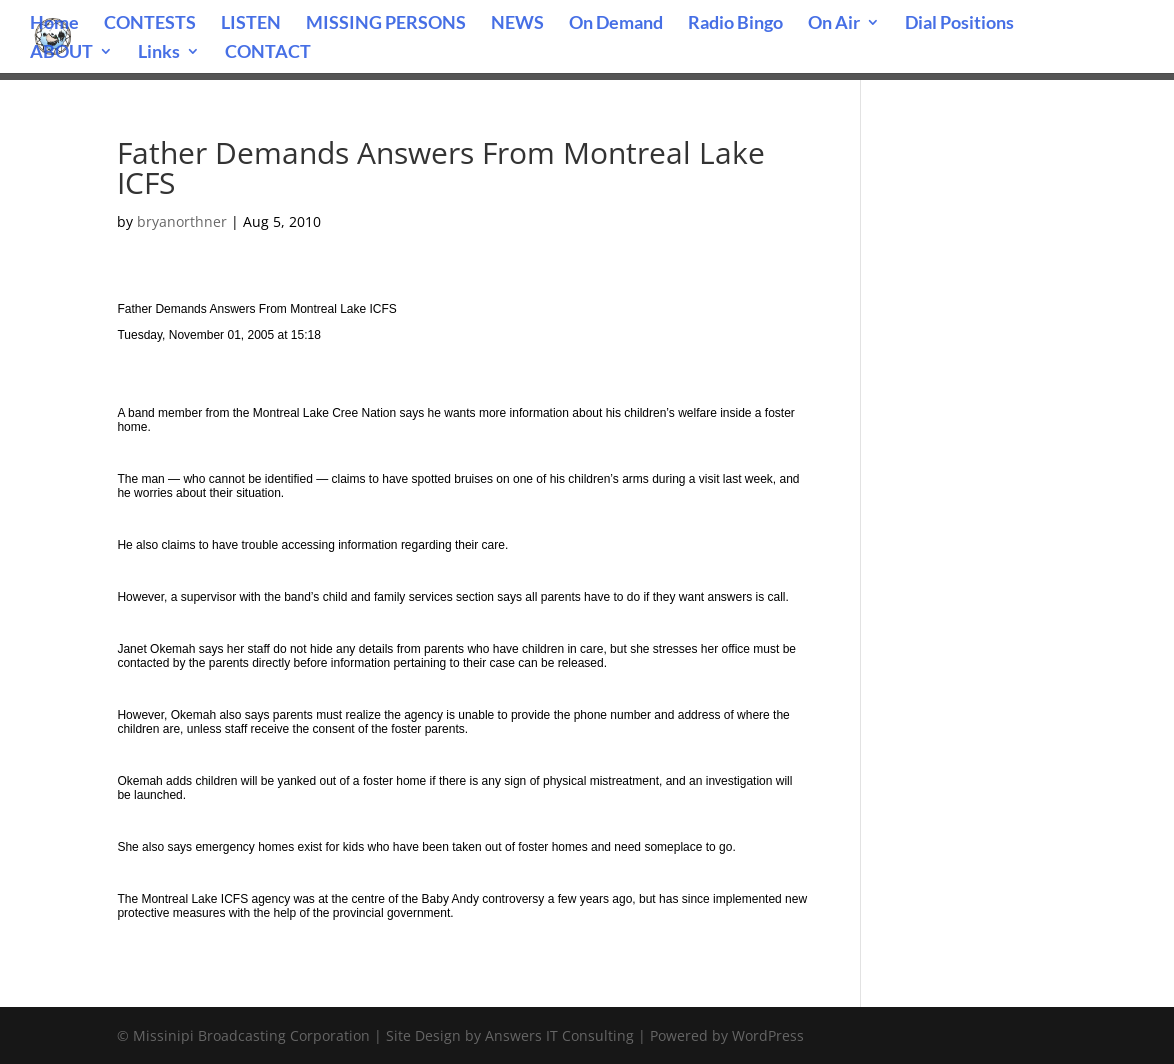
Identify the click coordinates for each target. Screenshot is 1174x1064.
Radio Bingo (735, 24)
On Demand (616, 24)
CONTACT (268, 53)
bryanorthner (182, 221)
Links (159, 53)
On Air (834, 24)
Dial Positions (959, 24)
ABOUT (61, 53)
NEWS (517, 24)
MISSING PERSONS (386, 24)
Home (54, 24)
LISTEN (251, 24)
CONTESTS (150, 24)
